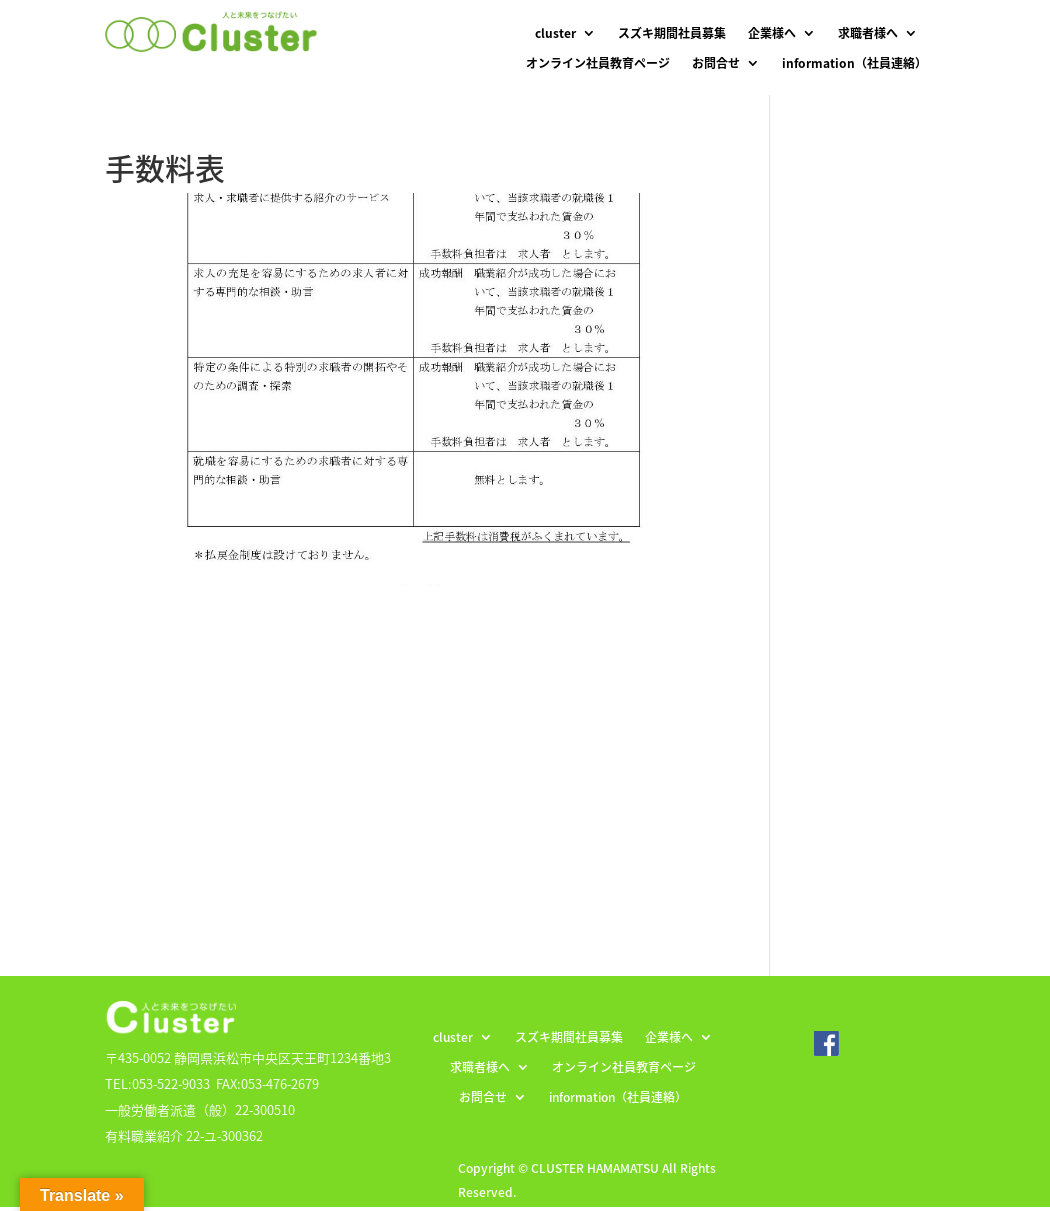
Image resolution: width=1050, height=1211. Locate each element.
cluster (555, 34)
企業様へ (772, 34)
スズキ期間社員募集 (672, 34)
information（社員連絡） (854, 64)
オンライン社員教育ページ (598, 64)
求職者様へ (868, 34)
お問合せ (716, 64)
